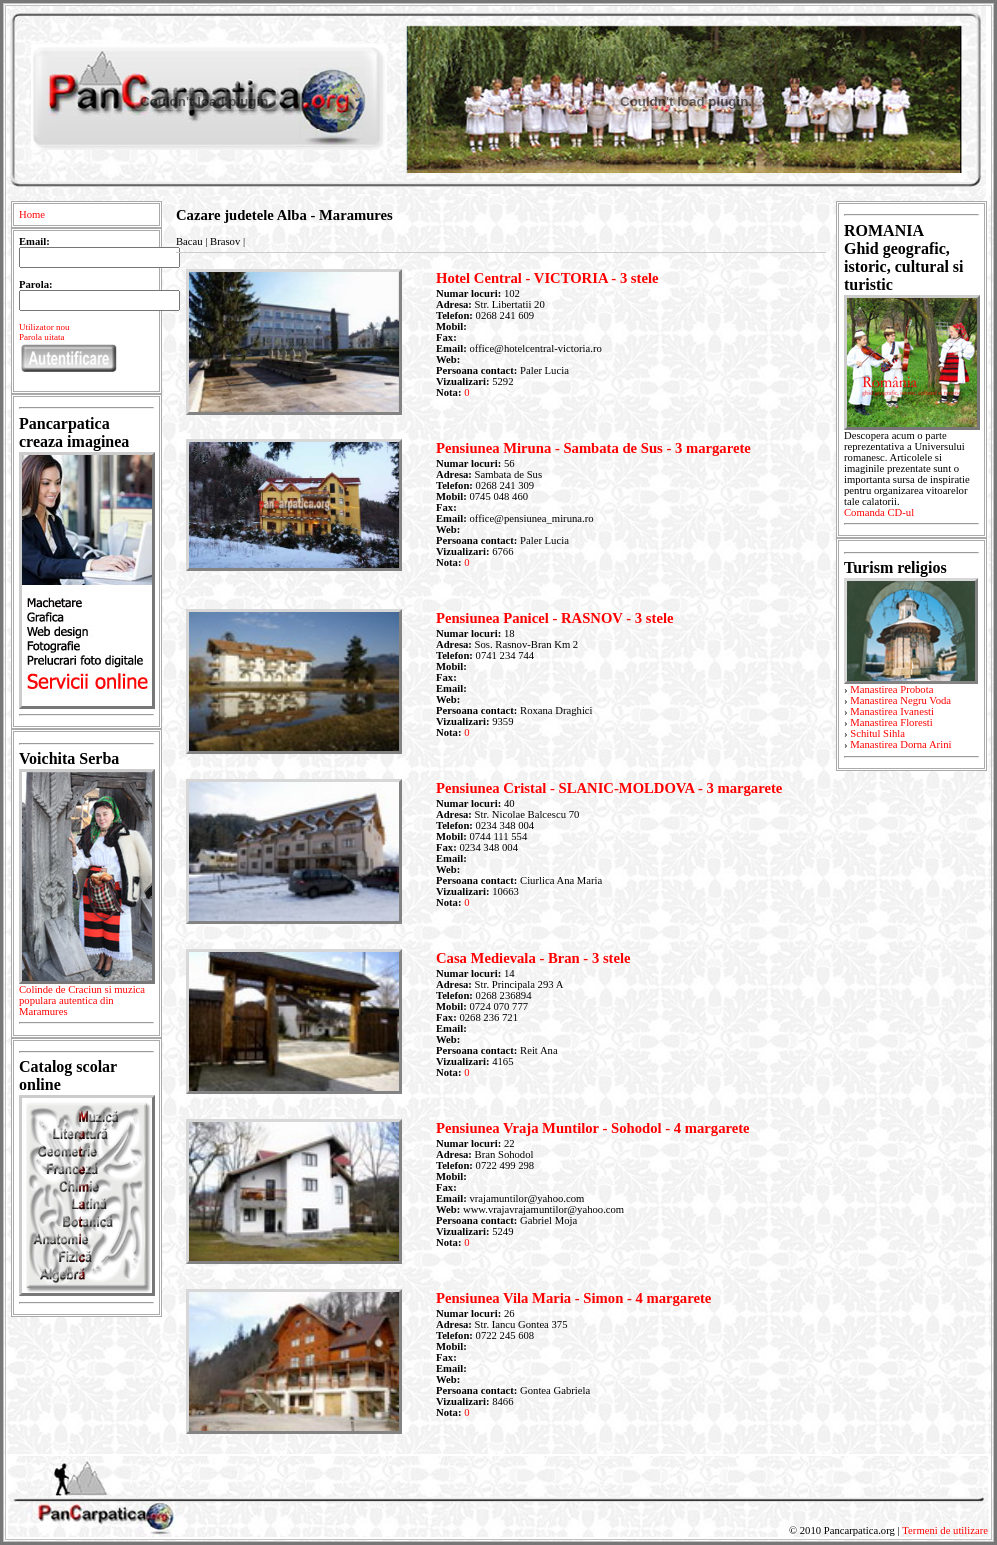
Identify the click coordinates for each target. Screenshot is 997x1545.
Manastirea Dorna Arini (900, 744)
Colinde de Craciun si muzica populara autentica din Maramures (86, 1004)
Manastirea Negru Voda (900, 700)
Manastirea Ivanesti (892, 711)
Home (32, 214)
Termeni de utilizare (945, 1530)
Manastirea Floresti (891, 722)
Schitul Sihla (877, 733)
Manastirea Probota (891, 689)
